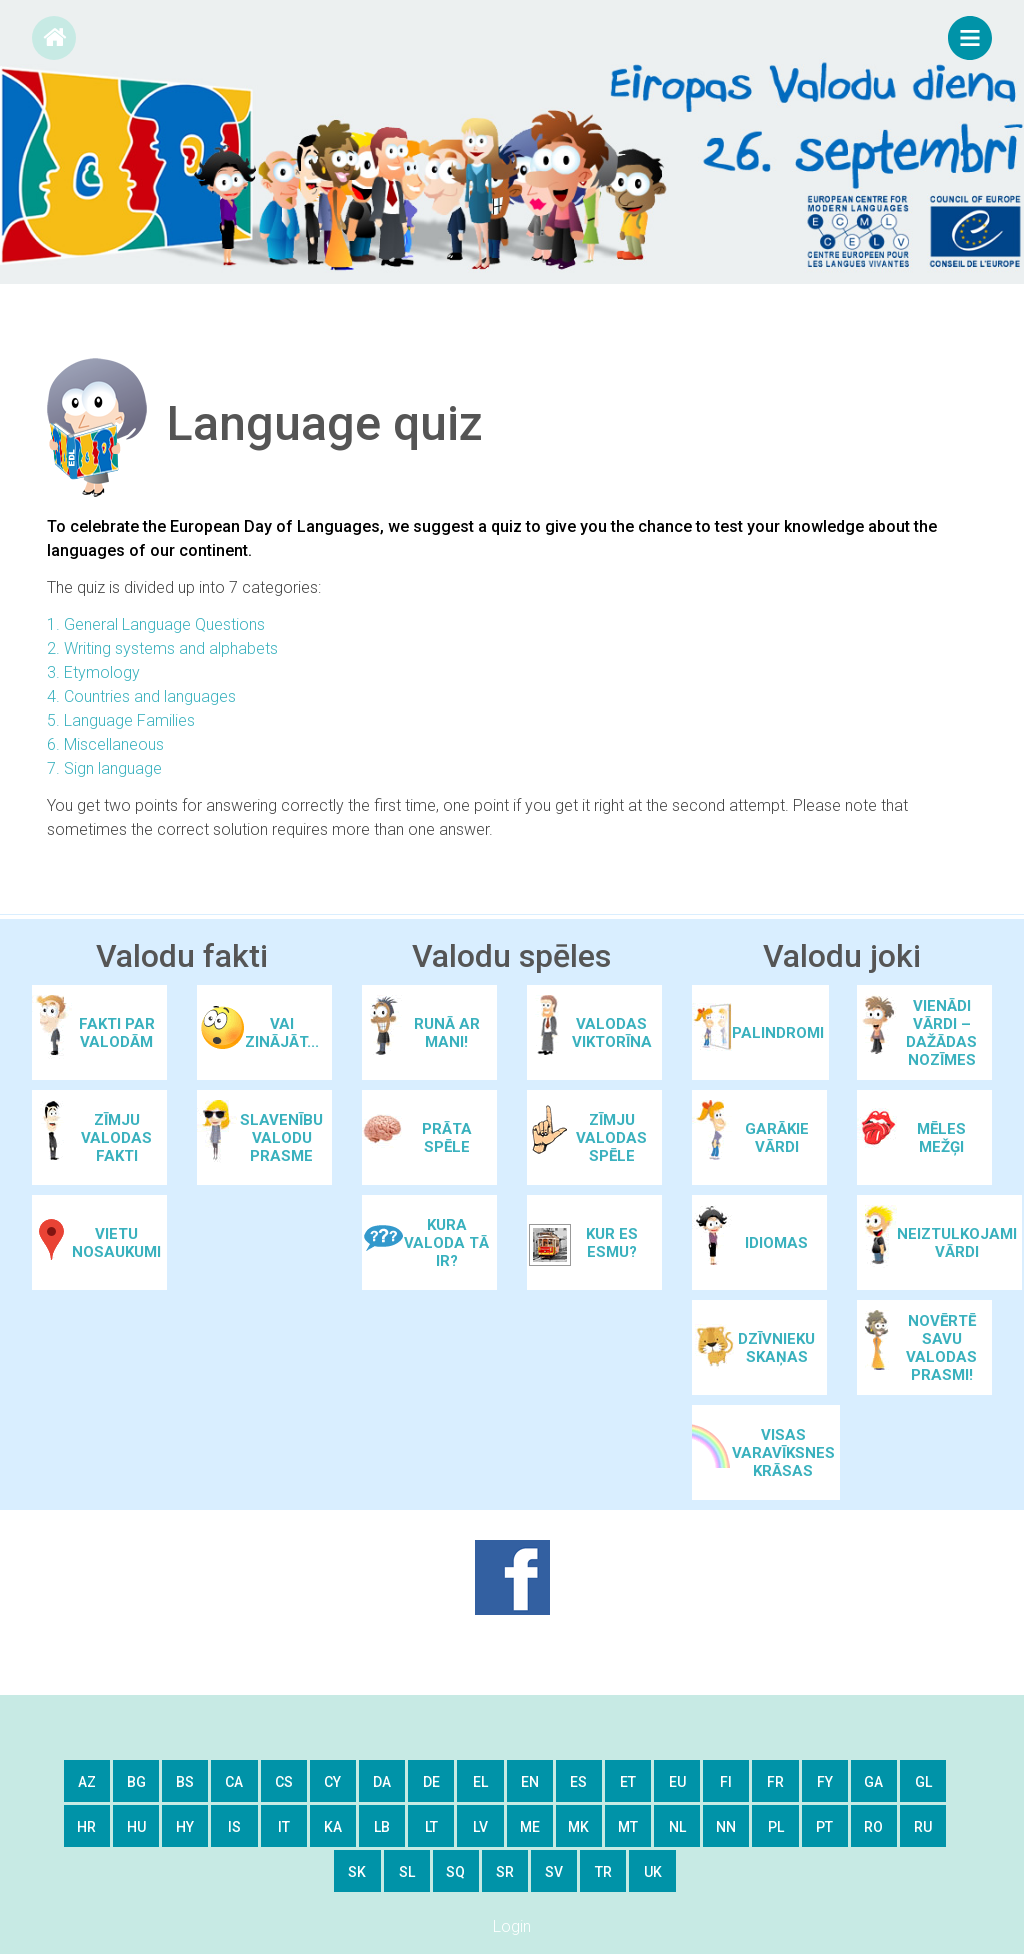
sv (554, 1872)
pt (824, 1827)
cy (332, 1782)
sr (505, 1872)
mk (578, 1827)
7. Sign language (104, 768)
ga (873, 1782)
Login (512, 1926)
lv (480, 1827)
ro (873, 1827)
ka (333, 1827)
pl (776, 1827)
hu (136, 1827)
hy (185, 1827)
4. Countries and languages (141, 696)
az (87, 1782)
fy (825, 1782)
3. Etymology (93, 672)
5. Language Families (121, 720)
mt (628, 1827)
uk (653, 1872)
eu (677, 1782)
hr (86, 1827)
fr (775, 1782)
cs (284, 1782)
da (382, 1782)
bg (136, 1782)
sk (357, 1872)
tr (603, 1872)
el (480, 1782)
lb (382, 1827)
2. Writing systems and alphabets (162, 648)
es (578, 1782)
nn (726, 1827)
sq (455, 1872)
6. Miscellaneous (105, 744)
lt (431, 1827)
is (234, 1827)
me (530, 1827)
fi (726, 1782)
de (431, 1782)
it (284, 1827)
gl (923, 1782)
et (628, 1782)
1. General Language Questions (156, 624)
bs (185, 1782)
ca (234, 1782)
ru (923, 1827)
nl (677, 1827)
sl (407, 1872)
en (530, 1782)
